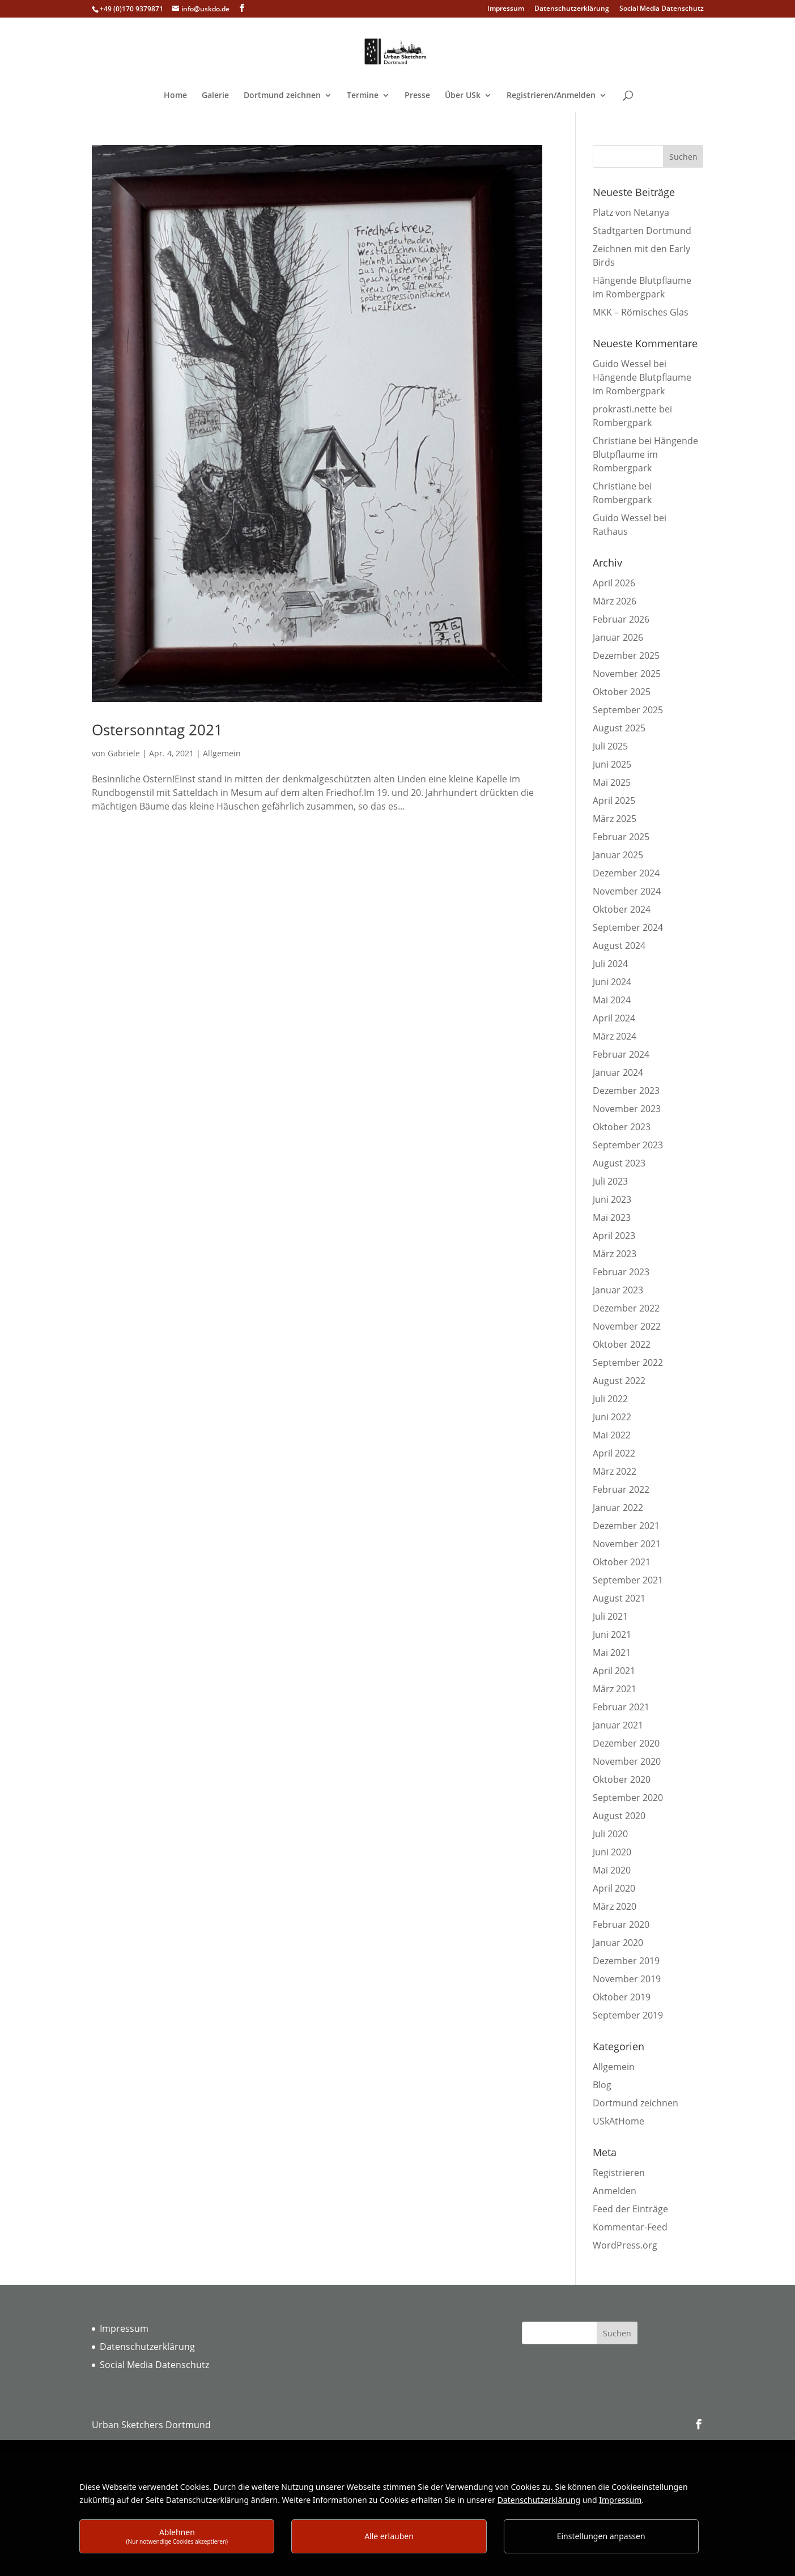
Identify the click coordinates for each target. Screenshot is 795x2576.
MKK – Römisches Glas (640, 312)
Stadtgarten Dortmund (642, 230)
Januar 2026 (618, 637)
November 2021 (627, 1544)
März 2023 (614, 1253)
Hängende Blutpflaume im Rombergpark (645, 454)
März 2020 (614, 1906)
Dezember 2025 (626, 655)
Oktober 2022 (622, 1344)
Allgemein (222, 753)
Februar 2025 (621, 837)
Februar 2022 (621, 1489)
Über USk (463, 95)
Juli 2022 (610, 1399)
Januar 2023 (618, 1290)
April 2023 (614, 1235)
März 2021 (614, 1689)
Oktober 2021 (622, 1562)
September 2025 (628, 710)
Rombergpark (622, 422)
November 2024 (627, 891)
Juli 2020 (610, 1834)
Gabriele (124, 753)
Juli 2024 (610, 963)
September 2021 (628, 1580)
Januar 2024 (618, 1072)
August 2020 (619, 1815)
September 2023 (628, 1145)
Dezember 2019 (626, 1961)
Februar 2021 (621, 1707)
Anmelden (614, 2191)
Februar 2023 (621, 1272)
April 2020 (614, 1888)
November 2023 (627, 1108)
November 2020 (627, 1761)
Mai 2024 (612, 1000)
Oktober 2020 (622, 1779)
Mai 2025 (612, 782)
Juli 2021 (610, 1616)
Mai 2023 (612, 1217)
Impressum (505, 9)
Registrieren (619, 2172)
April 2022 (614, 1453)
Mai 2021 (612, 1652)
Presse (417, 95)
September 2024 (628, 927)
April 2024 (614, 1018)
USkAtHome (618, 2121)
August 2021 (619, 1598)
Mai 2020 (612, 1870)
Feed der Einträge (630, 2209)
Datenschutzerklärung (571, 9)
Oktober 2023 (622, 1127)
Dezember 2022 (626, 1308)
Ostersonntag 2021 (157, 729)
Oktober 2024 (622, 909)
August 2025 (619, 728)
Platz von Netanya (631, 212)
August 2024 (619, 945)
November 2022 (627, 1326)
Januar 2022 (618, 1507)
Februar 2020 (621, 1924)
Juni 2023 (612, 1199)
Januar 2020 (618, 1942)
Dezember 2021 (626, 1525)
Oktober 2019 (622, 1997)
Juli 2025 (610, 746)
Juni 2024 (612, 982)
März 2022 (614, 1471)
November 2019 (627, 1979)
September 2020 (628, 1797)
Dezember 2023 (626, 1090)
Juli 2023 (610, 1181)
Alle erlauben (389, 2536)
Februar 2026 (621, 619)
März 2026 (614, 601)
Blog (602, 2085)
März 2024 (614, 1036)
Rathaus (610, 531)
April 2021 (614, 1670)
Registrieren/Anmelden (551, 95)
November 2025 (627, 673)
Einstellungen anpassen (601, 2536)
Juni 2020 (612, 1852)
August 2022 (619, 1380)
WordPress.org (625, 2245)
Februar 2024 (621, 1054)
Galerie (215, 95)
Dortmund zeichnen (282, 95)
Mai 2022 (612, 1435)
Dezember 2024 (626, 873)
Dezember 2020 (626, 1743)
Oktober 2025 (622, 691)
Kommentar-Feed (630, 2227)
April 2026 (614, 583)
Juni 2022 (612, 1417)
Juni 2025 (612, 764)
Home (175, 95)
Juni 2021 (612, 1634)
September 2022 (628, 1362)
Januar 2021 (618, 1725)
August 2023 (619, 1163)
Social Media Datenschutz (661, 9)
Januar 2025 (618, 855)
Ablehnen (177, 2536)
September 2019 (628, 2015)
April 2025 (614, 800)
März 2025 (614, 818)
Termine (363, 95)
